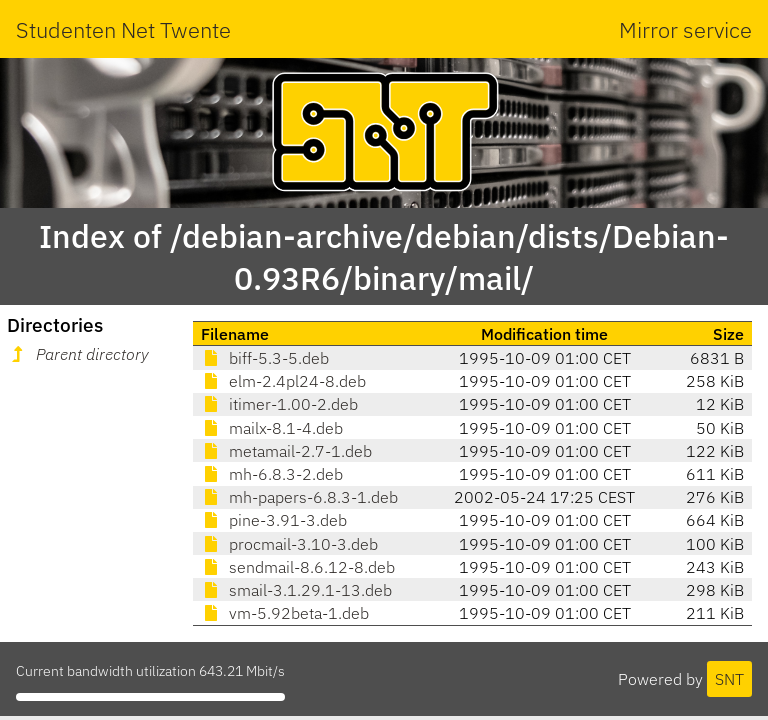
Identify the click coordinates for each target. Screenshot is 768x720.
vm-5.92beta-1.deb (285, 613)
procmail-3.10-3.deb (289, 544)
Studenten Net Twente (123, 29)
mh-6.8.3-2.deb (272, 474)
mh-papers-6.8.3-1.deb (299, 497)
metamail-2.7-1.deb (286, 451)
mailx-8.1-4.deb (272, 428)
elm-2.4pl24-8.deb (283, 381)
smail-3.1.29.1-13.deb (296, 590)
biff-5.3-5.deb (265, 358)
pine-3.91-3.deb (274, 520)
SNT (729, 679)
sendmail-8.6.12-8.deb (298, 567)
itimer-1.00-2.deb (279, 404)
